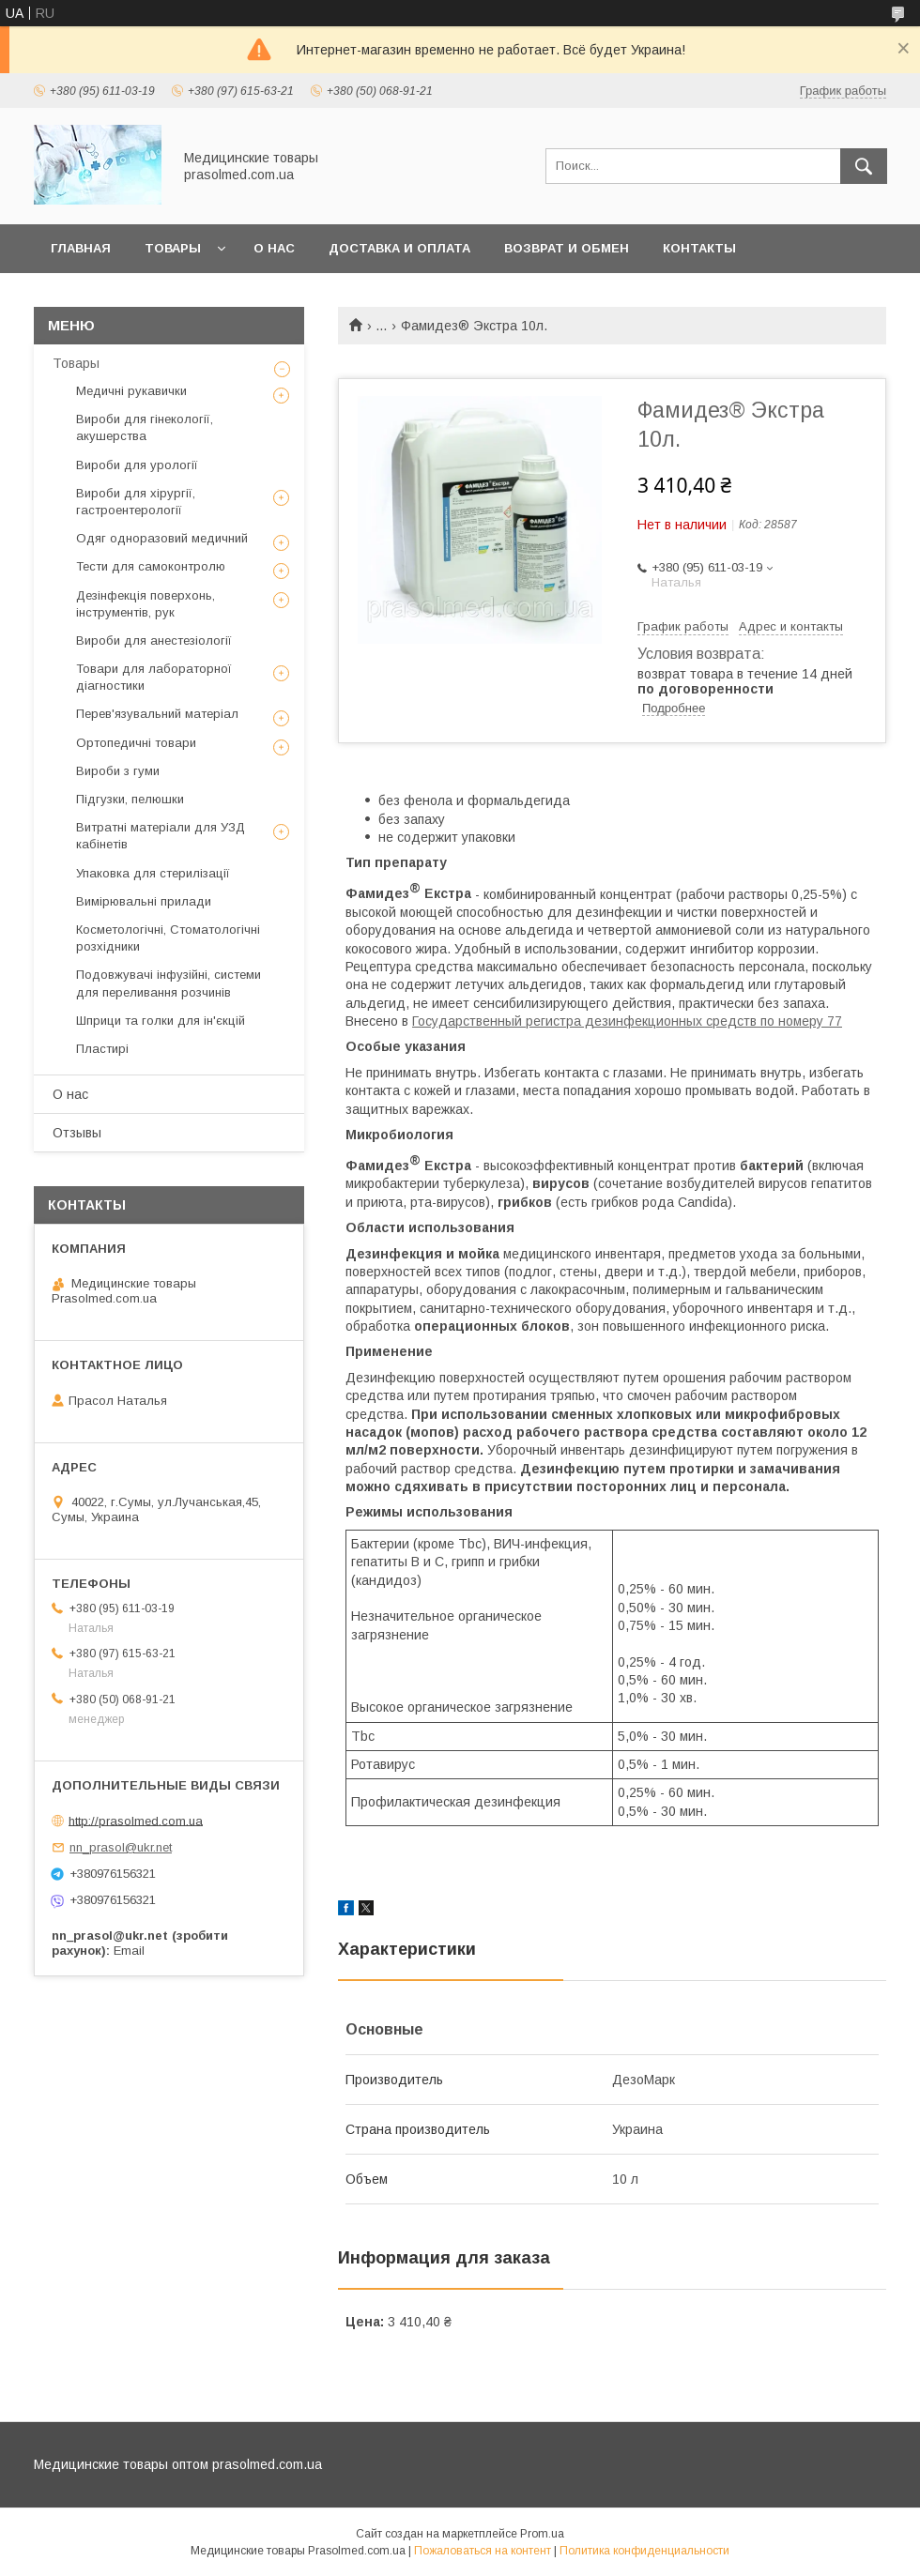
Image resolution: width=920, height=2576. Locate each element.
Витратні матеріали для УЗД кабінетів (160, 835)
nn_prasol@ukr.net (120, 1847)
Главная (81, 248)
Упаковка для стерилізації (153, 873)
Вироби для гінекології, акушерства (144, 427)
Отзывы (77, 1132)
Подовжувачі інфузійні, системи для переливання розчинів (168, 983)
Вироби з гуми (118, 771)
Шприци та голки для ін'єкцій (160, 1021)
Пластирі (102, 1049)
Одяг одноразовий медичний (162, 538)
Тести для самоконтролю (150, 566)
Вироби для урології (137, 465)
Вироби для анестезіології (154, 640)
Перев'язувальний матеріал (157, 714)
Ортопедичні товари (136, 743)
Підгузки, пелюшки (130, 799)
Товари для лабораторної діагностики (154, 677)
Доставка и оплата (399, 248)
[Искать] (863, 166)
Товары (173, 248)
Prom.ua (542, 2533)
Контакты (699, 248)
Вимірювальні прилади (143, 901)
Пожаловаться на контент (482, 2550)
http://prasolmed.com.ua (136, 1820)
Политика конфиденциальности (644, 2550)
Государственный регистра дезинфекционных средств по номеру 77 (627, 1021)
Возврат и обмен (566, 248)
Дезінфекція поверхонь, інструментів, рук (145, 603)
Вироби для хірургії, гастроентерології (135, 501)
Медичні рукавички (131, 391)
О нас (274, 248)
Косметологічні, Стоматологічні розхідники (168, 937)
